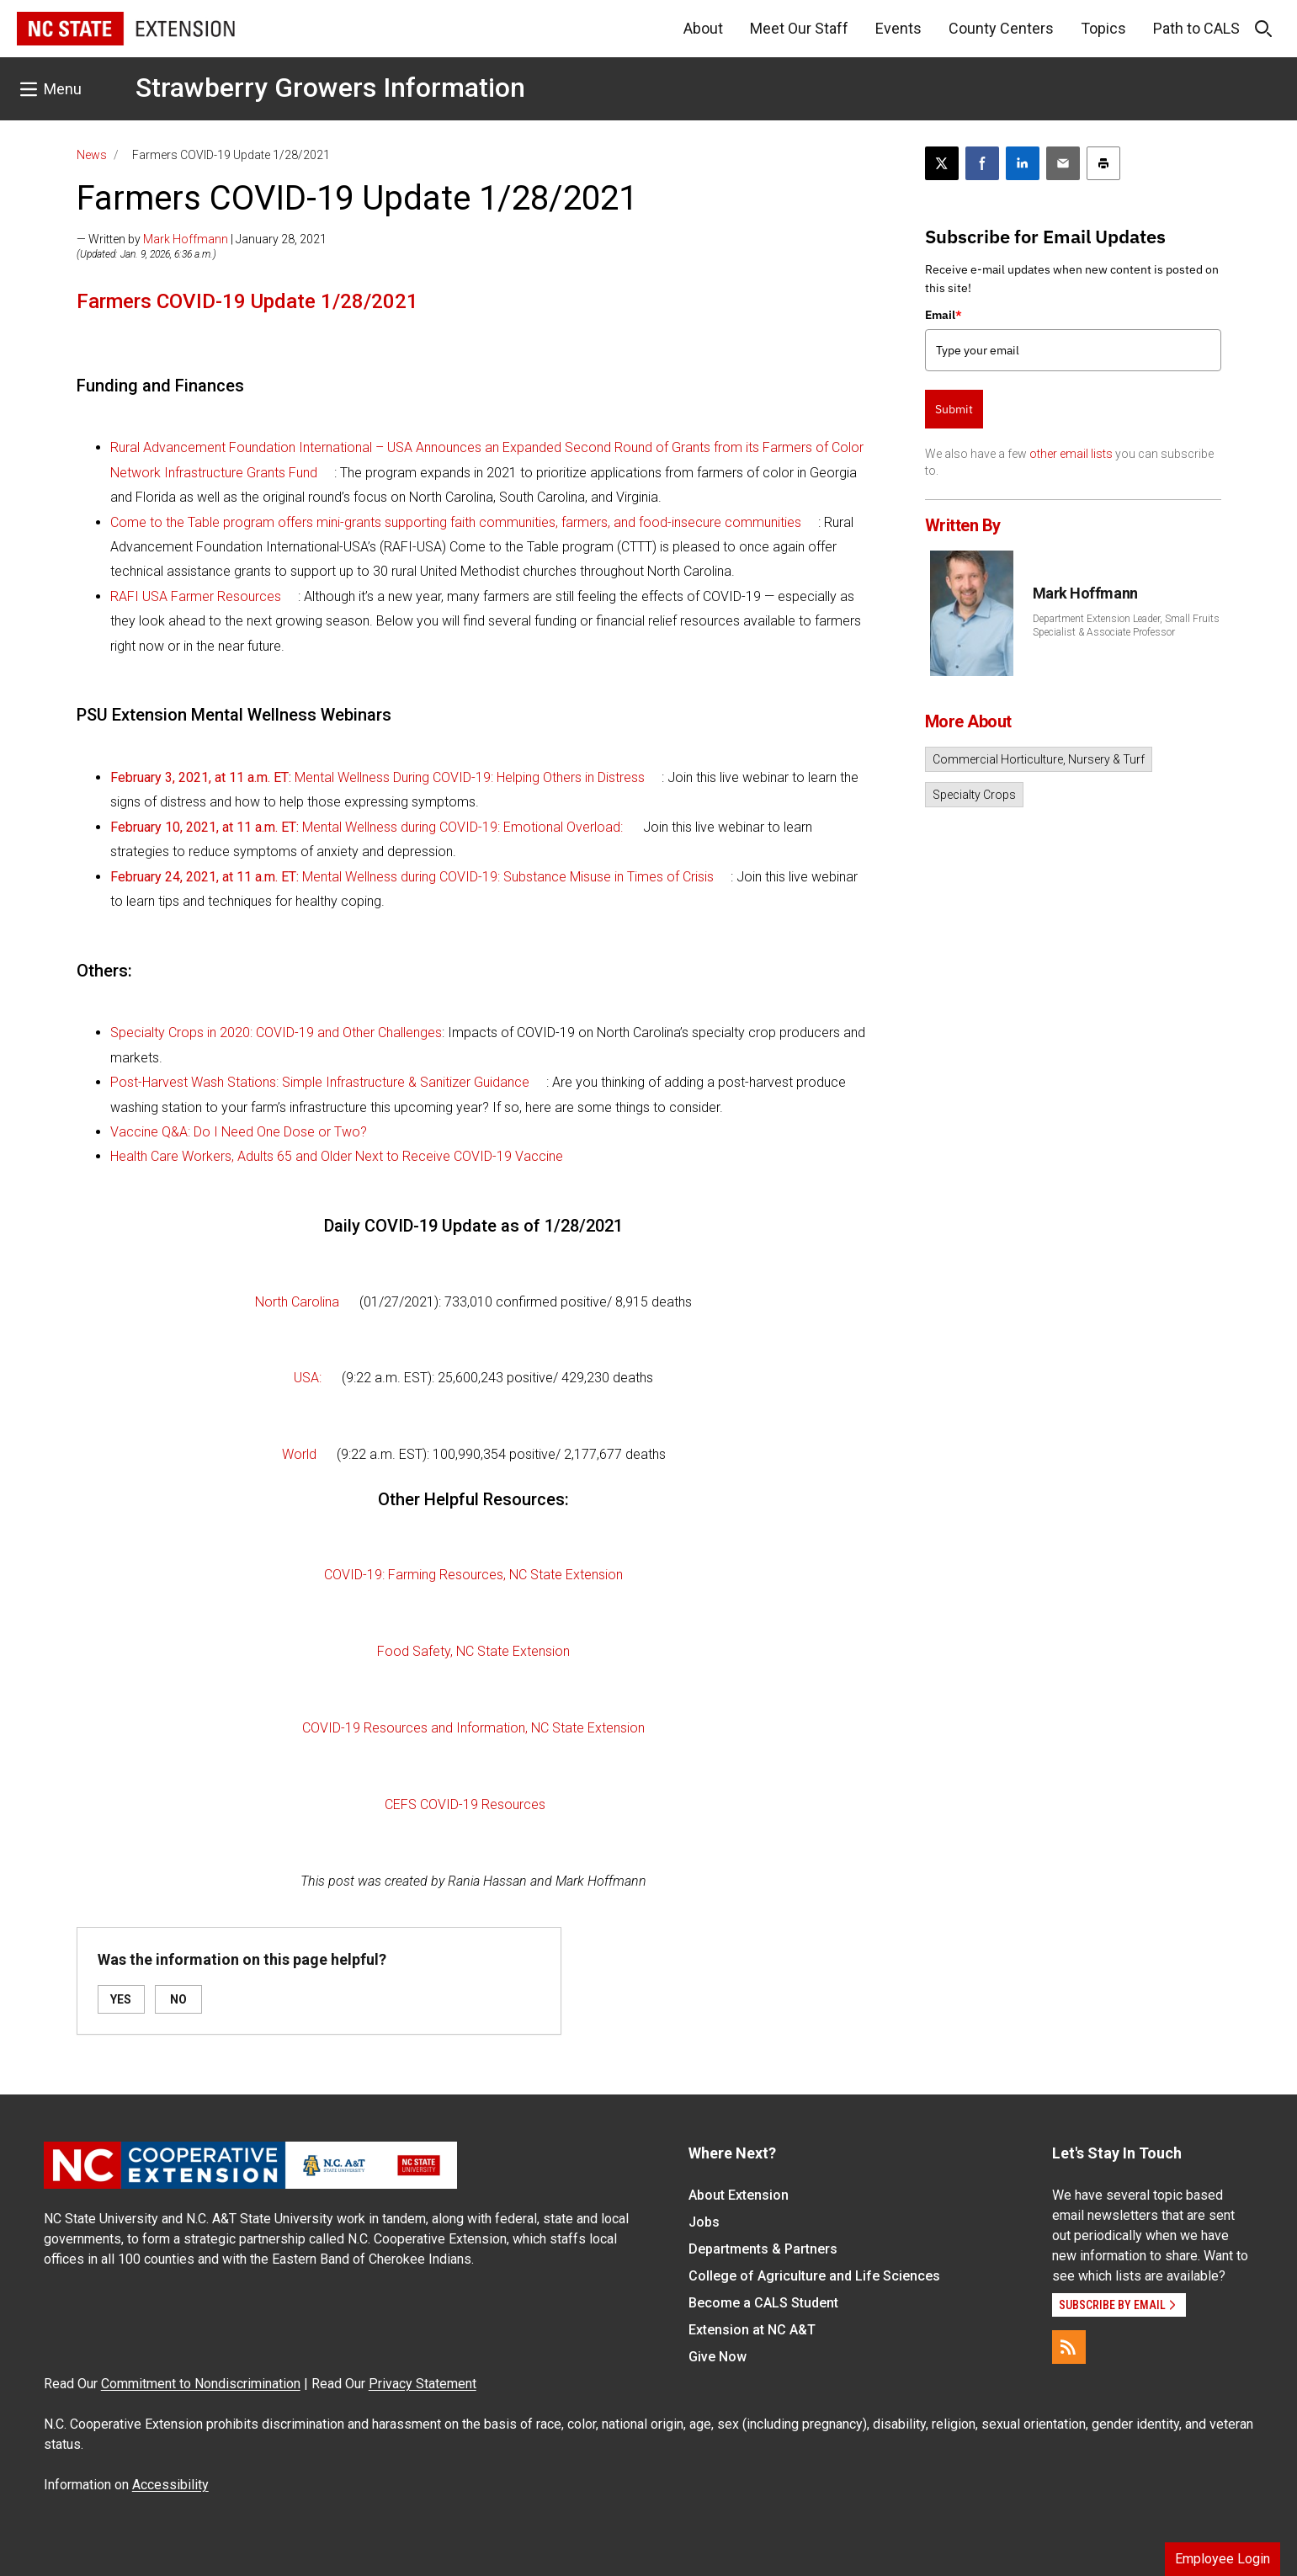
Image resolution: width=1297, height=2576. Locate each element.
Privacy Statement (422, 2384)
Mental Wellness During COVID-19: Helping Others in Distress (377, 777)
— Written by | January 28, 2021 (202, 239)
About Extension (738, 2195)
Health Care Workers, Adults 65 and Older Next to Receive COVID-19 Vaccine (336, 1156)
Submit (954, 409)
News (92, 155)
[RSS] (1069, 2347)
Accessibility (170, 2485)
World (299, 1454)
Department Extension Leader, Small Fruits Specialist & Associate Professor (1126, 625)
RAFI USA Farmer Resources (195, 596)
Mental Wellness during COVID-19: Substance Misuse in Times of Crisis (412, 877)
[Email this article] (1063, 163)
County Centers (1001, 28)
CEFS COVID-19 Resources (465, 1804)
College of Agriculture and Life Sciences (814, 2276)
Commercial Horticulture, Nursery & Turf (1039, 759)
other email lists (1071, 453)
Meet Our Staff (799, 28)
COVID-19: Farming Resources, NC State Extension (473, 1575)
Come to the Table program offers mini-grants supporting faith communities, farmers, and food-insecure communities (455, 522)
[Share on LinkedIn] (1022, 163)
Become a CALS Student (763, 2303)
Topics (1103, 28)
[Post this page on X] (942, 163)
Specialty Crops (974, 794)
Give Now (717, 2357)
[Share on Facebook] (982, 163)
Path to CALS (1196, 28)
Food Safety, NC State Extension (473, 1651)
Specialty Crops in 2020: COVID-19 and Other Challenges (276, 1033)
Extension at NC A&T (752, 2330)
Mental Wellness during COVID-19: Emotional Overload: (366, 827)
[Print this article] (1103, 163)
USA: (308, 1378)
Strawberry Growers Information (330, 88)
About (703, 28)
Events (898, 28)
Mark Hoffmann (185, 239)
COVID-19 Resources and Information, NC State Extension (473, 1728)
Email (943, 314)
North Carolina (297, 1302)
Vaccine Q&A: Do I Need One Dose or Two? (238, 1132)
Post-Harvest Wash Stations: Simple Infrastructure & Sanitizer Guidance (319, 1082)
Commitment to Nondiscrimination (200, 2384)
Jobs (704, 2222)
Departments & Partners (762, 2249)
